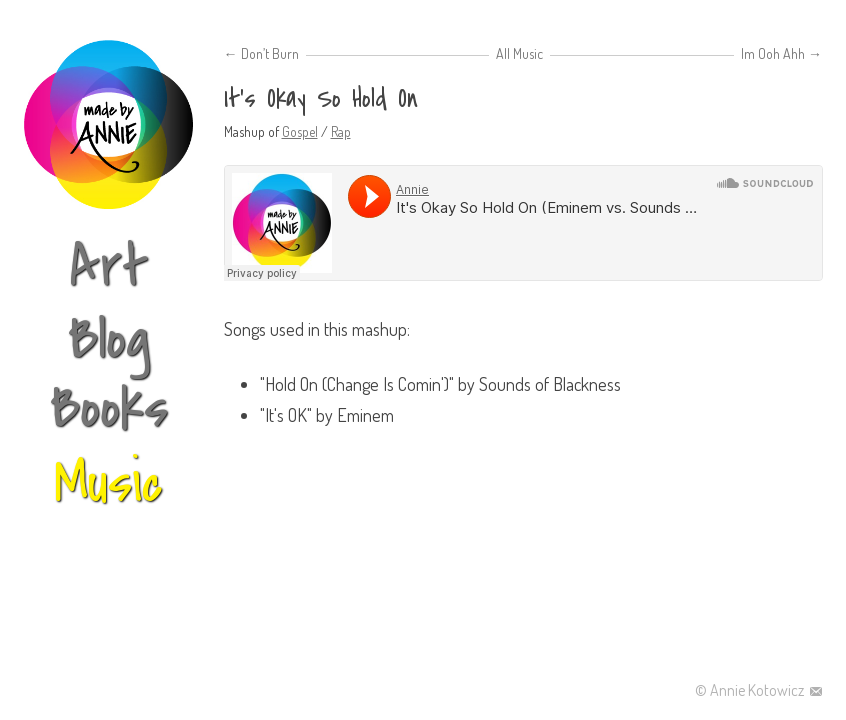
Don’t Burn (261, 53)
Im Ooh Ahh (781, 53)
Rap (341, 131)
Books (109, 408)
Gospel (300, 131)
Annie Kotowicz (758, 690)
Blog (109, 339)
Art (109, 267)
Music (528, 53)
